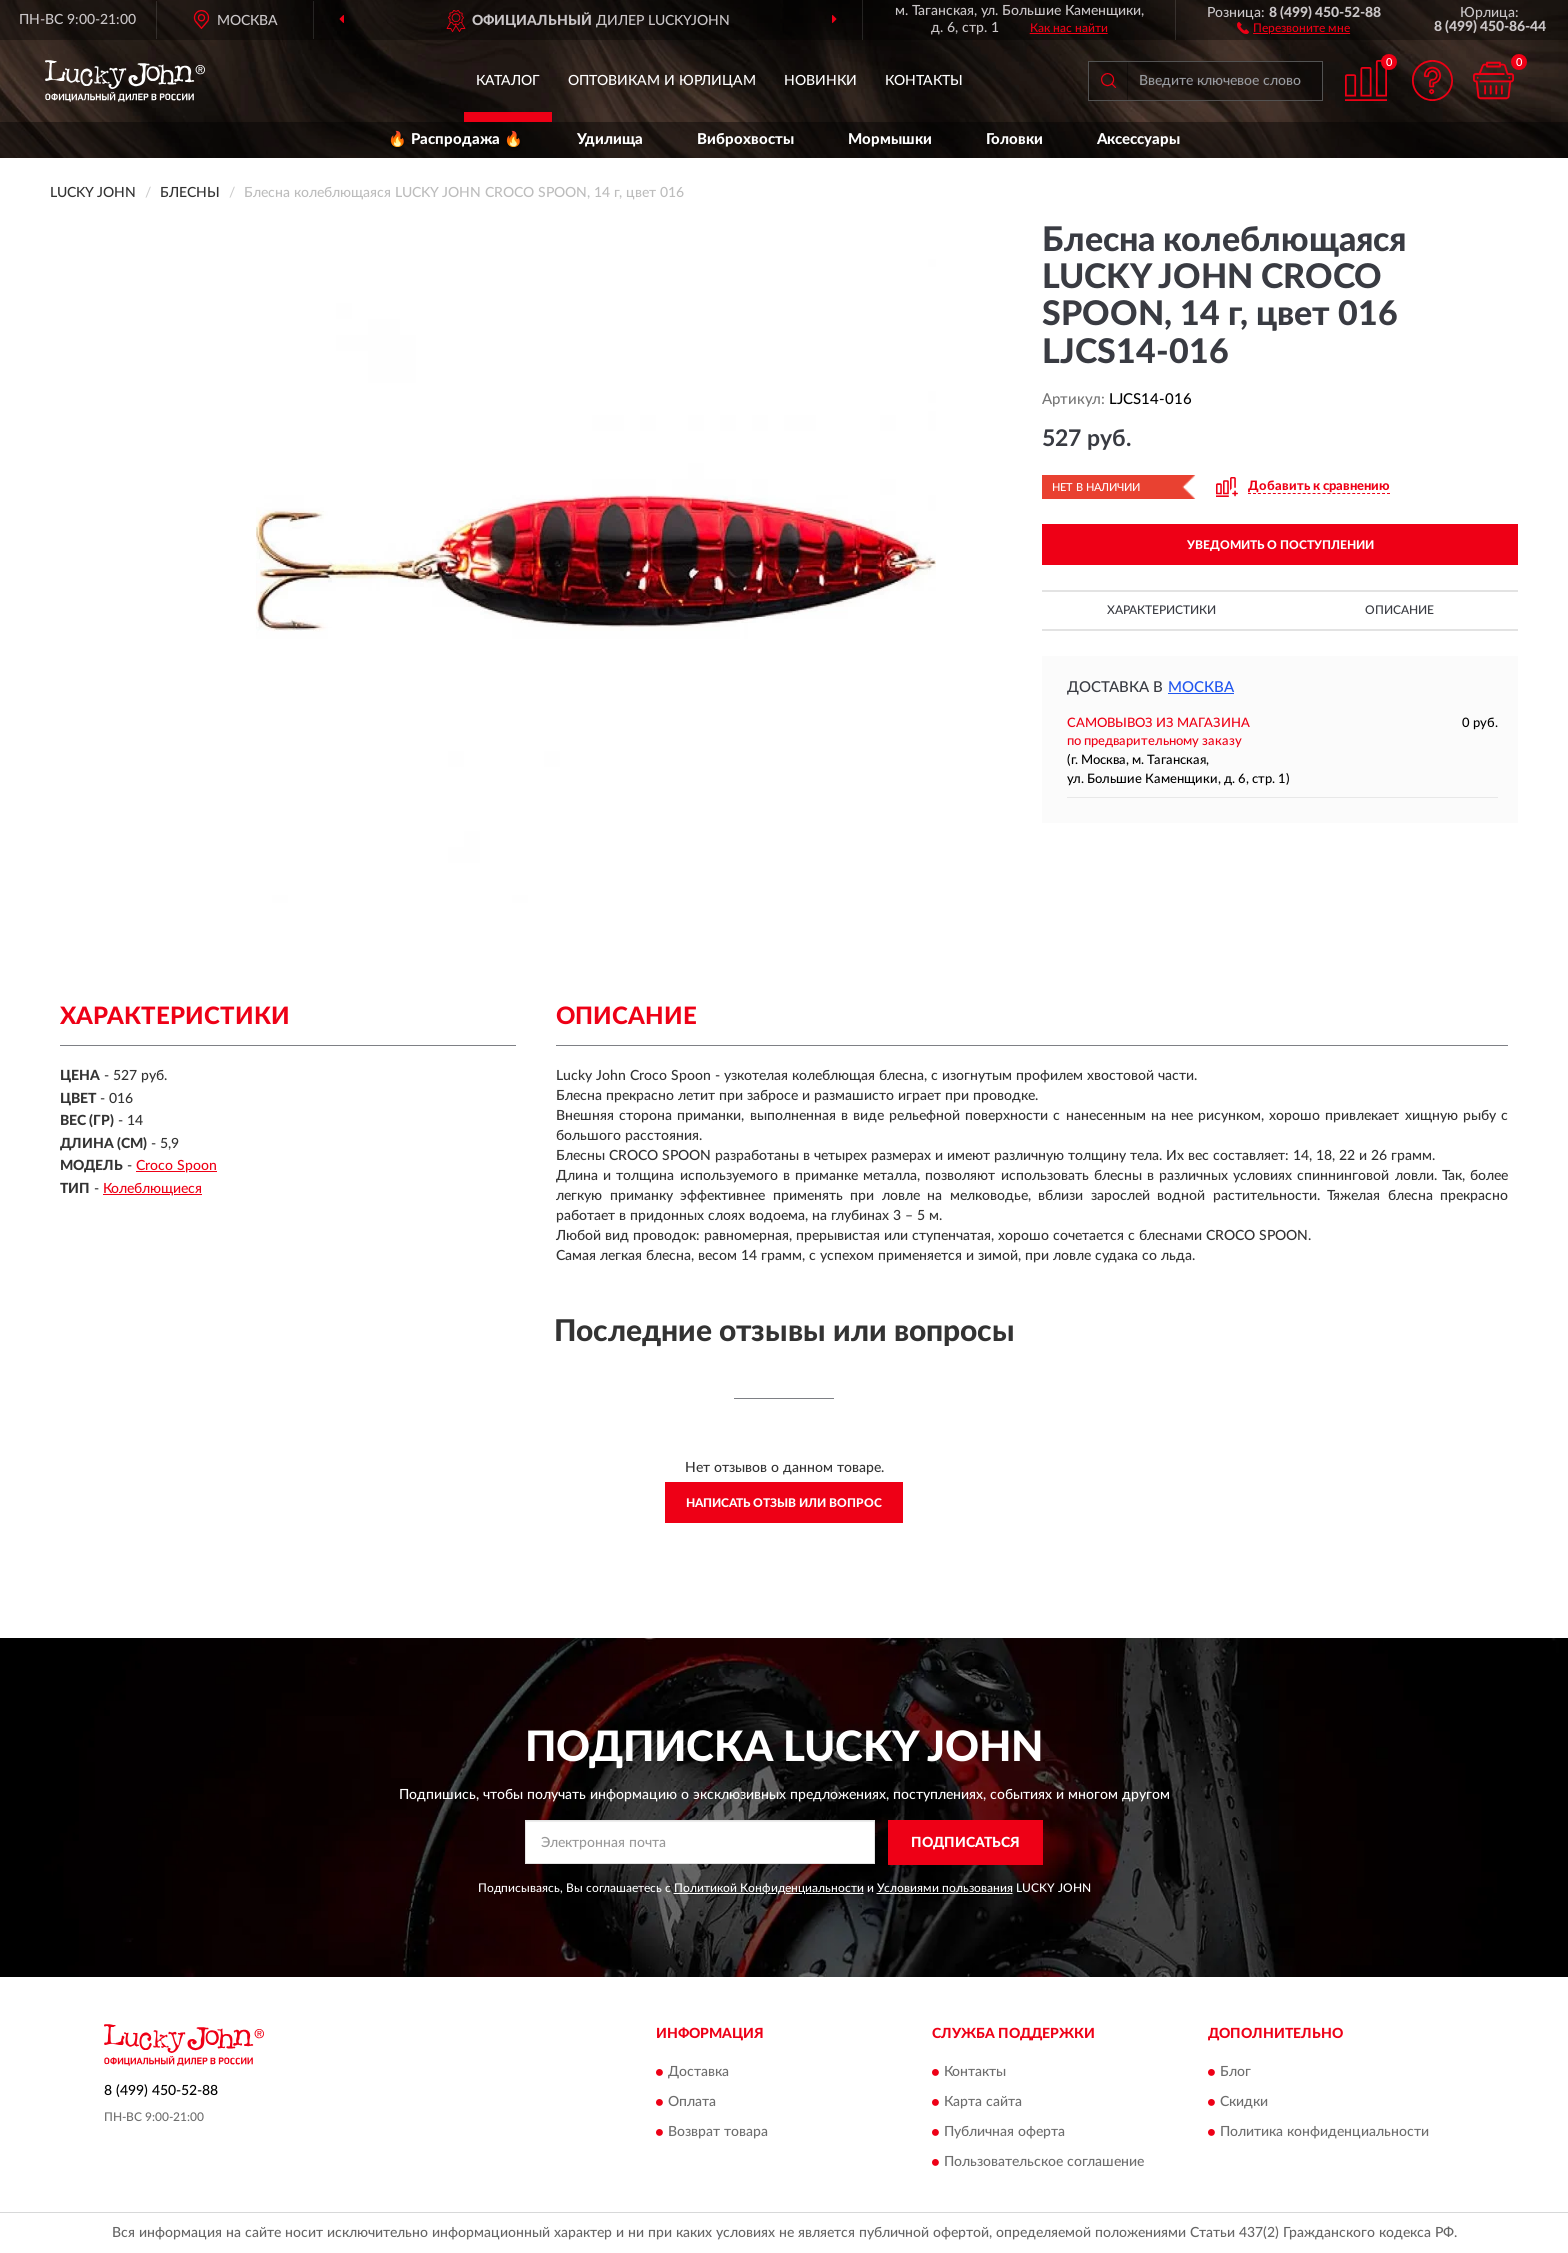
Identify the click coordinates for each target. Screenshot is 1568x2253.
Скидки (1244, 2103)
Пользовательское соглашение (1044, 2163)
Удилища (610, 139)
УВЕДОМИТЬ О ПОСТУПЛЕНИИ (1280, 545)
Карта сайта (983, 2103)
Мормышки (890, 139)
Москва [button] (1201, 687)
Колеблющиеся (152, 1189)
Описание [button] (1399, 610)
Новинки (820, 81)
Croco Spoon (176, 1166)
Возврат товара (718, 2133)
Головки (1014, 139)
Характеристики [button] (1161, 610)
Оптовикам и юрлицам (662, 81)
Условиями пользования (945, 1888)
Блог (1235, 2073)
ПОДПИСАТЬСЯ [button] (965, 1843)
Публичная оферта (1004, 2133)
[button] (1293, 27)
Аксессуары (1138, 139)
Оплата (692, 2103)
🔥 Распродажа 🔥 (455, 139)
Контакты (924, 81)
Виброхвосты (745, 139)
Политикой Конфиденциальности (769, 1888)
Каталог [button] (508, 81)
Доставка (698, 2073)
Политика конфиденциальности (1324, 2133)
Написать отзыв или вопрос (784, 1503)
